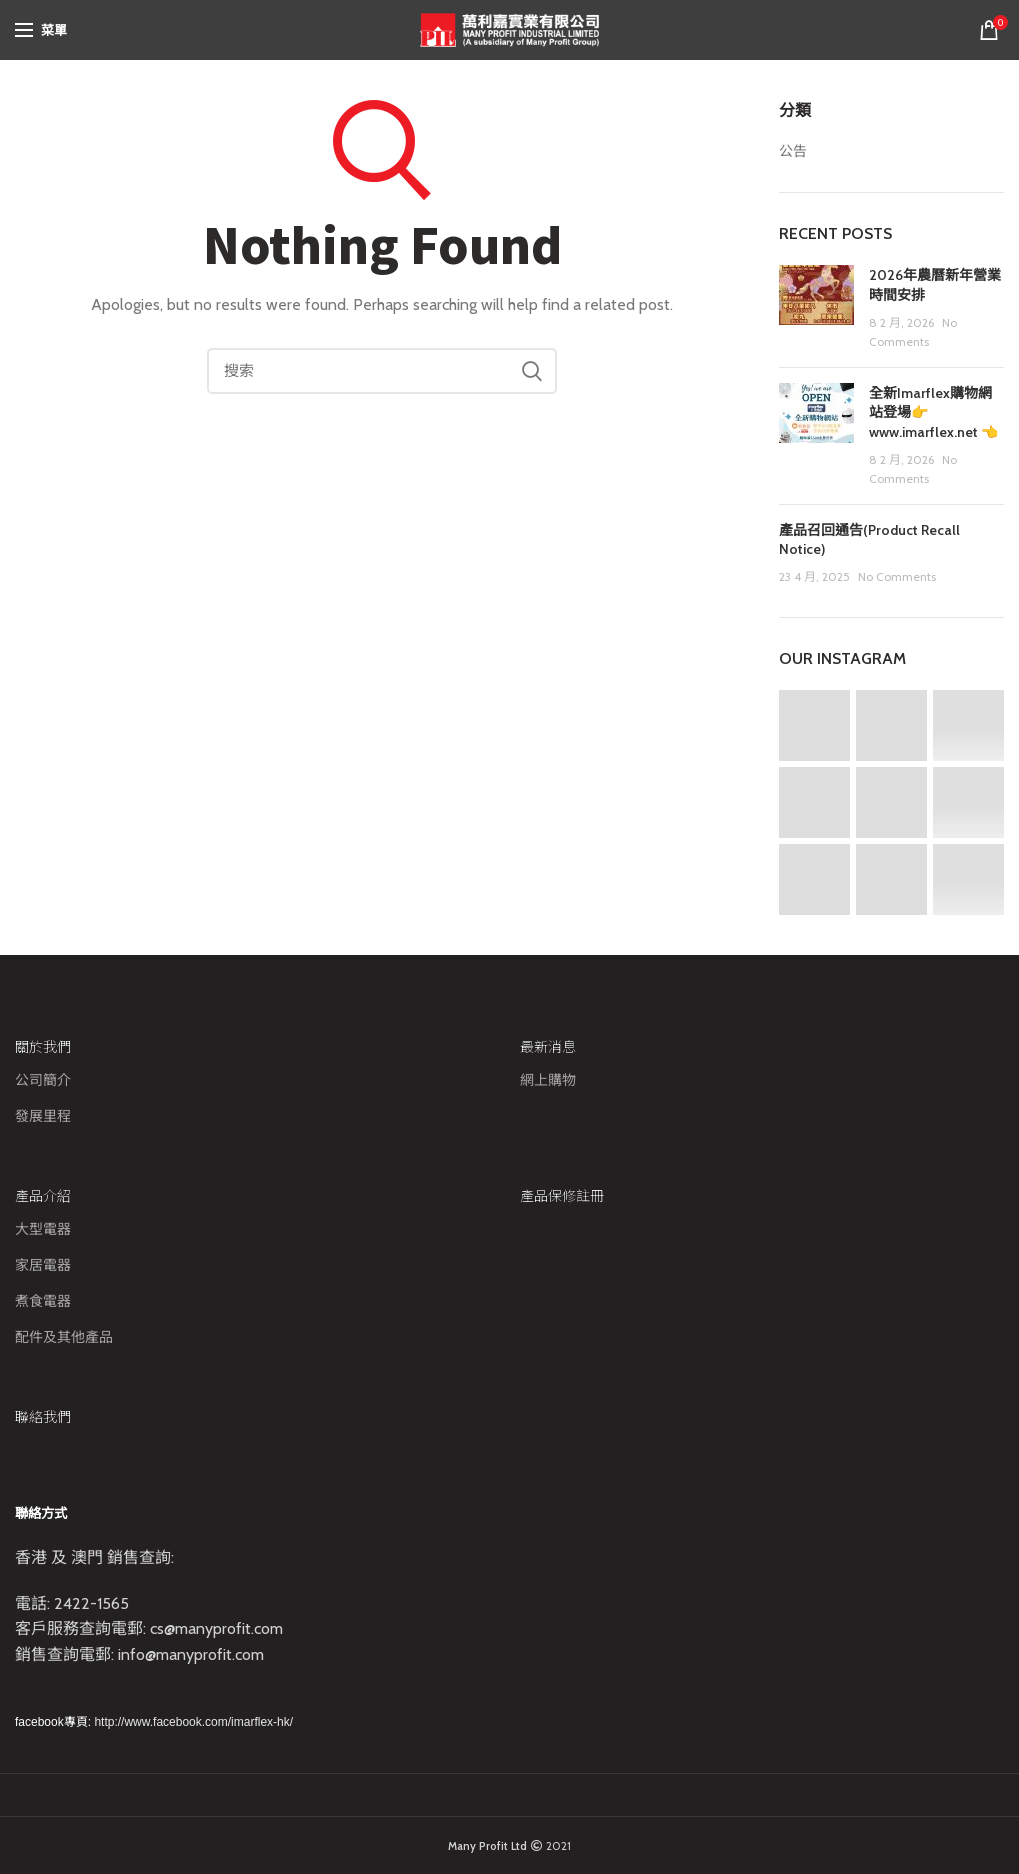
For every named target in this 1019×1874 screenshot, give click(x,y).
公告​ (793, 151)
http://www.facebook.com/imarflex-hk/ (193, 1722)
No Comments (897, 576)
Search (532, 371)
